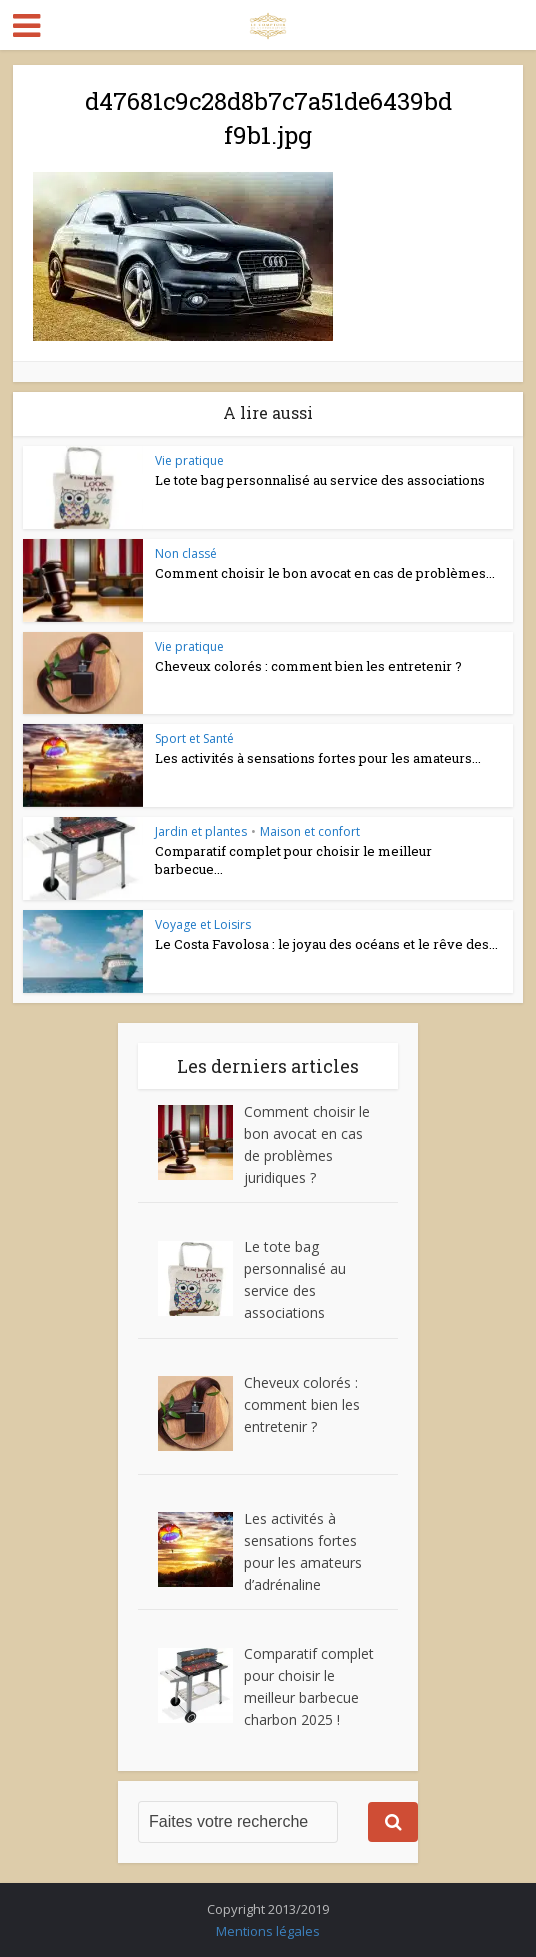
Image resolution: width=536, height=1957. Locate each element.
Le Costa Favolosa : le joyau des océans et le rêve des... (326, 944)
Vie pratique (189, 460)
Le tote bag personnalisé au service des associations (320, 480)
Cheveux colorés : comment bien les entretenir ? (308, 666)
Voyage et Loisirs (203, 924)
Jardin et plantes (201, 831)
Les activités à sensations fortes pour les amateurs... (318, 758)
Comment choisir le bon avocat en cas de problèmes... (325, 573)
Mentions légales (268, 1931)
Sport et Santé (194, 738)
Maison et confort (310, 831)
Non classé (186, 553)
